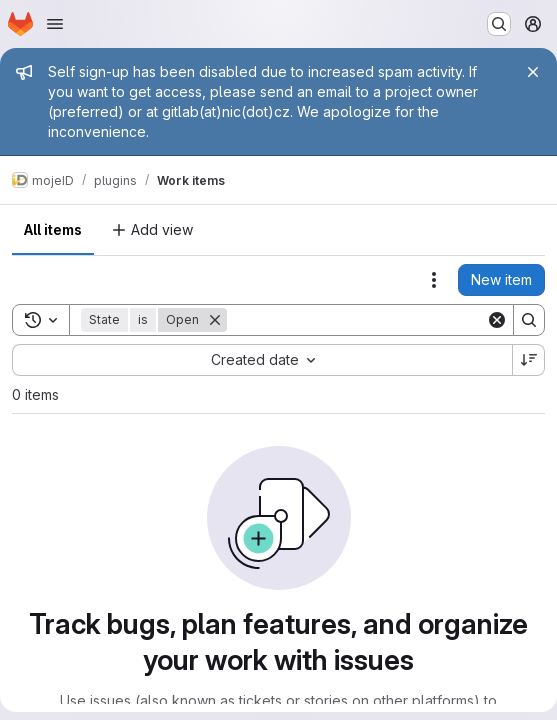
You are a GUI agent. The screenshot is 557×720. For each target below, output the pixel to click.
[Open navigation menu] (55, 24)
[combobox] (262, 360)
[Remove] (215, 320)
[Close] (533, 72)
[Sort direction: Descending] (529, 360)
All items (53, 229)
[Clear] (497, 320)
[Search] (356, 320)
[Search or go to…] (499, 24)
